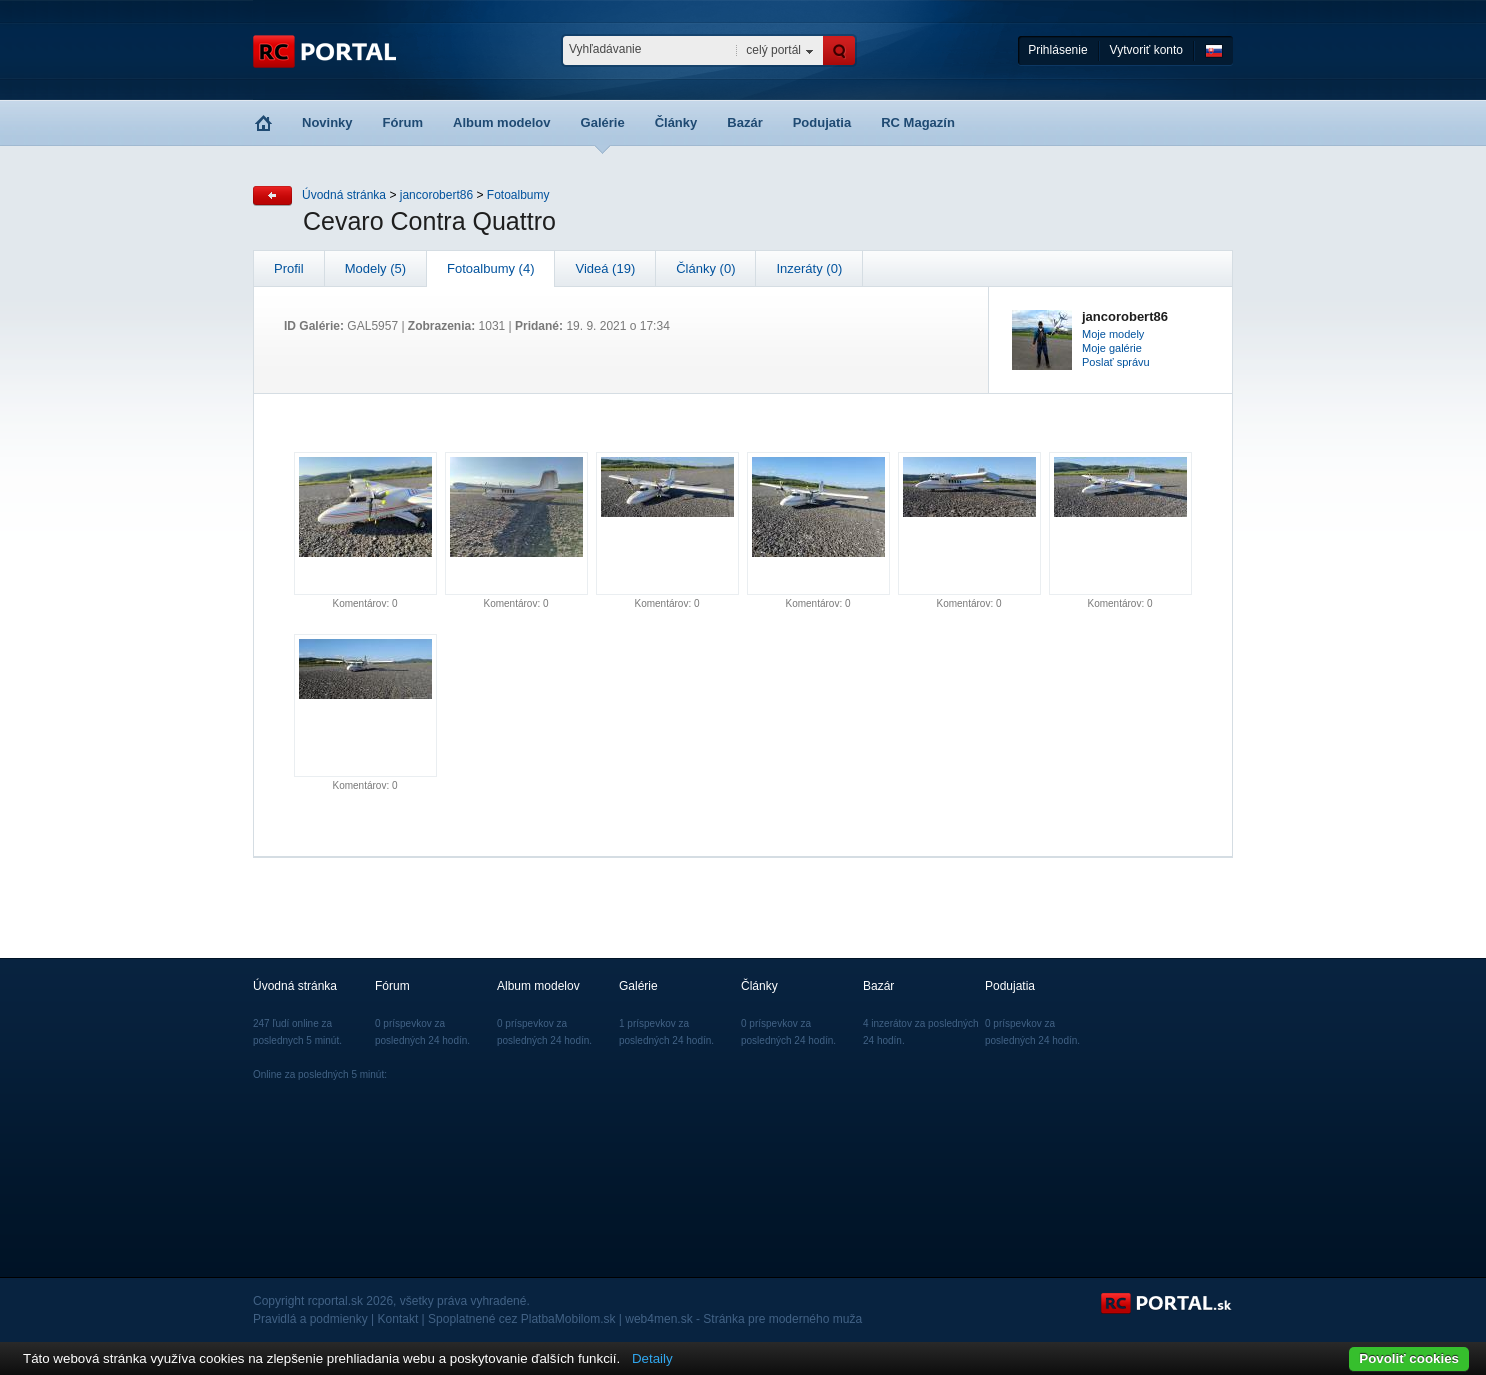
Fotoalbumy (518, 195)
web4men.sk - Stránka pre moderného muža (743, 1319)
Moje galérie (1112, 348)
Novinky (327, 122)
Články (676, 122)
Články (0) (705, 268)
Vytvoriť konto (1146, 50)
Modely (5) (375, 268)
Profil (289, 268)
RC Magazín (918, 122)
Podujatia (822, 122)
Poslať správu (1116, 362)
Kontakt (398, 1319)
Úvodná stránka (344, 195)
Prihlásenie (1057, 50)
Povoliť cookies (1409, 1358)
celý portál (773, 50)
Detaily (652, 1358)
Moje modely (1113, 334)
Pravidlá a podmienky (310, 1319)
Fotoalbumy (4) (490, 268)
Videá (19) (605, 268)
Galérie (603, 122)
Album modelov (502, 122)
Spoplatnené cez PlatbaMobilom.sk (521, 1319)
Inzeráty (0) (809, 268)
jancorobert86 (436, 195)
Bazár (744, 122)
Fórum (403, 122)
